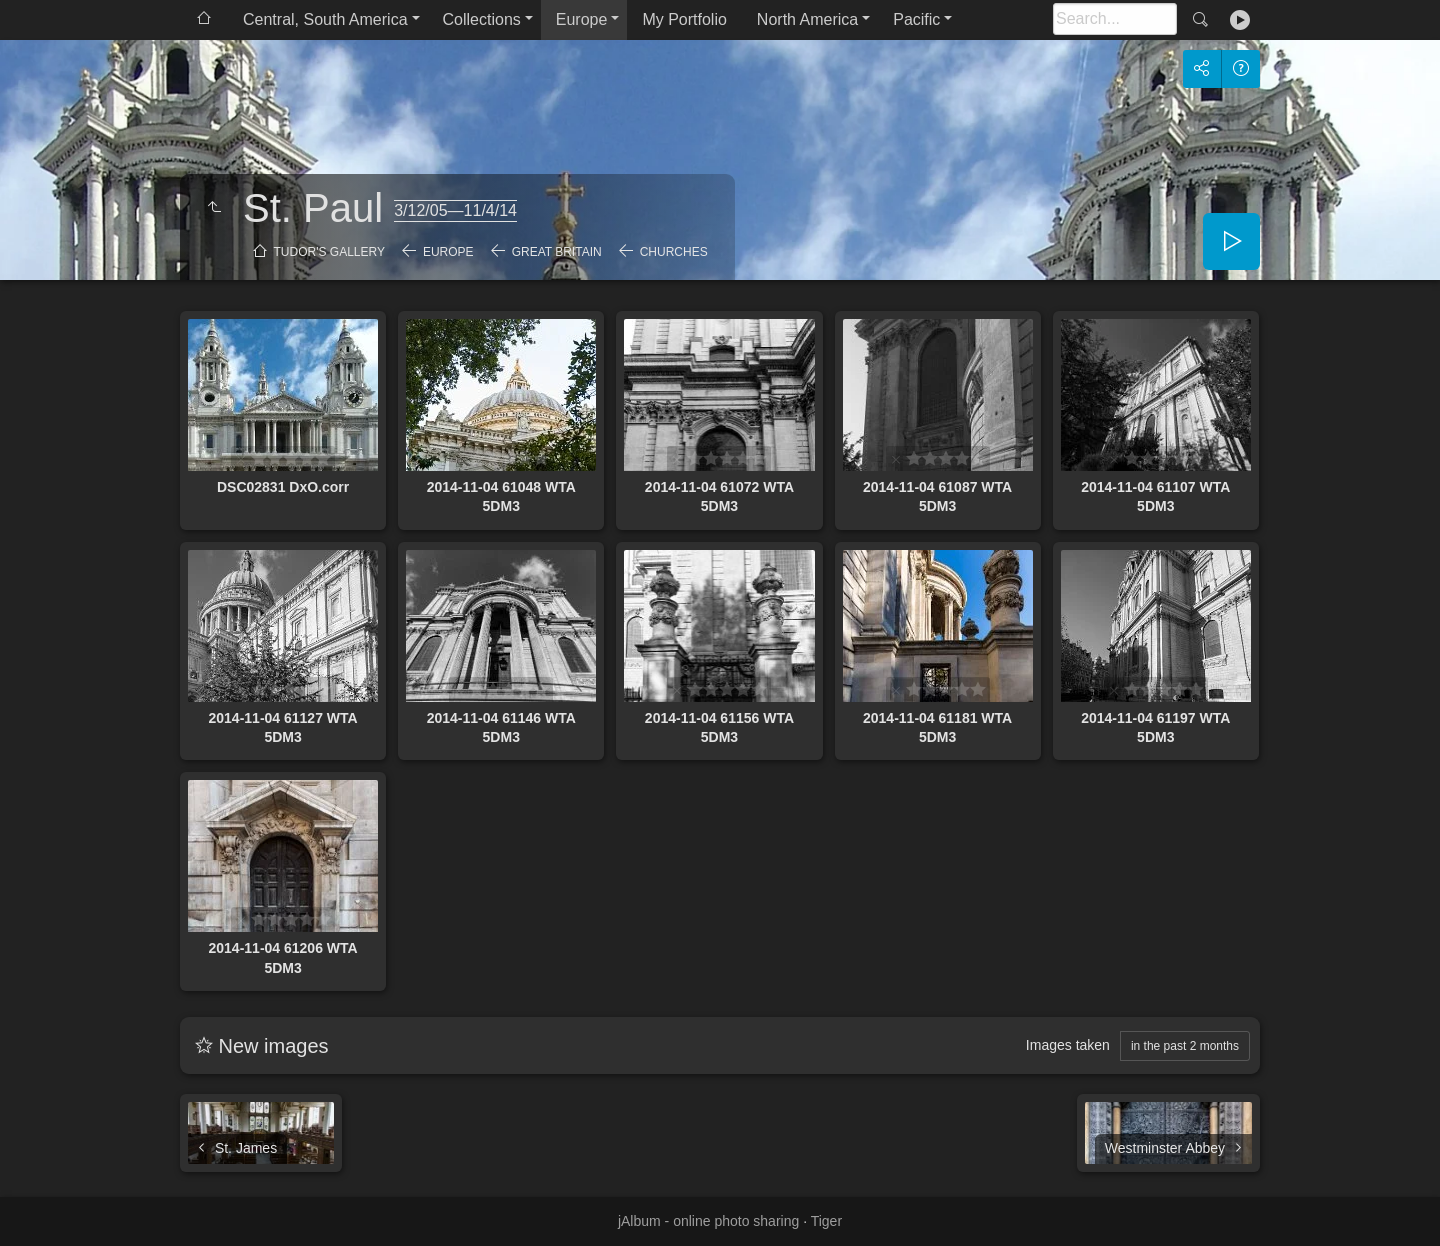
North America (807, 19)
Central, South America (325, 19)
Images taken (1068, 1045)
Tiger (826, 1221)
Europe (582, 19)
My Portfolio (684, 19)
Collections (482, 19)
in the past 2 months (1185, 1046)
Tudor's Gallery (329, 252)
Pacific (916, 19)
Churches (674, 252)
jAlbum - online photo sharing (708, 1221)
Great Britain (557, 252)
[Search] (1115, 19)
